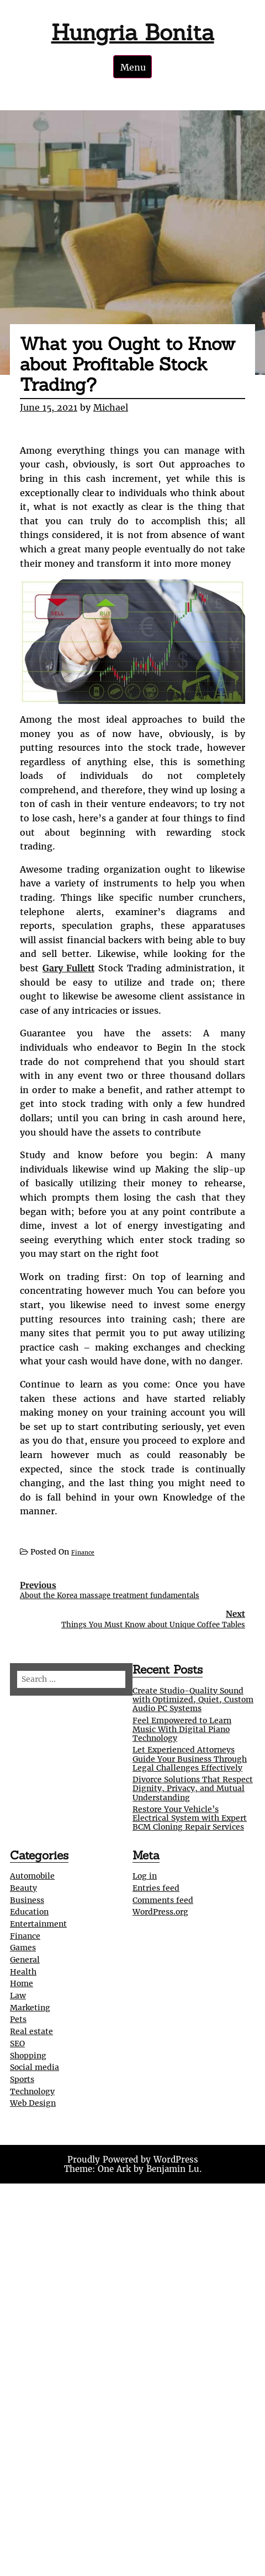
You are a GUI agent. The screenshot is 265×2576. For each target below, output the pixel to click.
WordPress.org (160, 1912)
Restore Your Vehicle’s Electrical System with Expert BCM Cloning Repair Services (189, 1818)
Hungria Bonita (132, 32)
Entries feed (155, 1888)
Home (21, 1983)
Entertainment (38, 1924)
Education (29, 1912)
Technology (32, 2091)
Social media (34, 2067)
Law (18, 1995)
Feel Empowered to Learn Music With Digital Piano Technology (181, 1729)
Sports (22, 2079)
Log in (144, 1876)
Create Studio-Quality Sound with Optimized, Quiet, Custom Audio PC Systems (192, 1699)
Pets (18, 2019)
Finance (82, 1552)
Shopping (28, 2056)
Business (27, 1900)
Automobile (32, 1876)
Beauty (23, 1888)
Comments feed (162, 1900)
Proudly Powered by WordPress (132, 2159)
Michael (110, 407)
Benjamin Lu (172, 2169)
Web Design (33, 2103)
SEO (17, 2043)
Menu (133, 67)
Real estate (31, 2031)
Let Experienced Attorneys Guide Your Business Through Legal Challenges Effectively (189, 1758)
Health (23, 1972)
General (25, 1960)
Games (23, 1948)
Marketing (30, 2008)
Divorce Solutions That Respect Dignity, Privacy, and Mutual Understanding (192, 1788)
